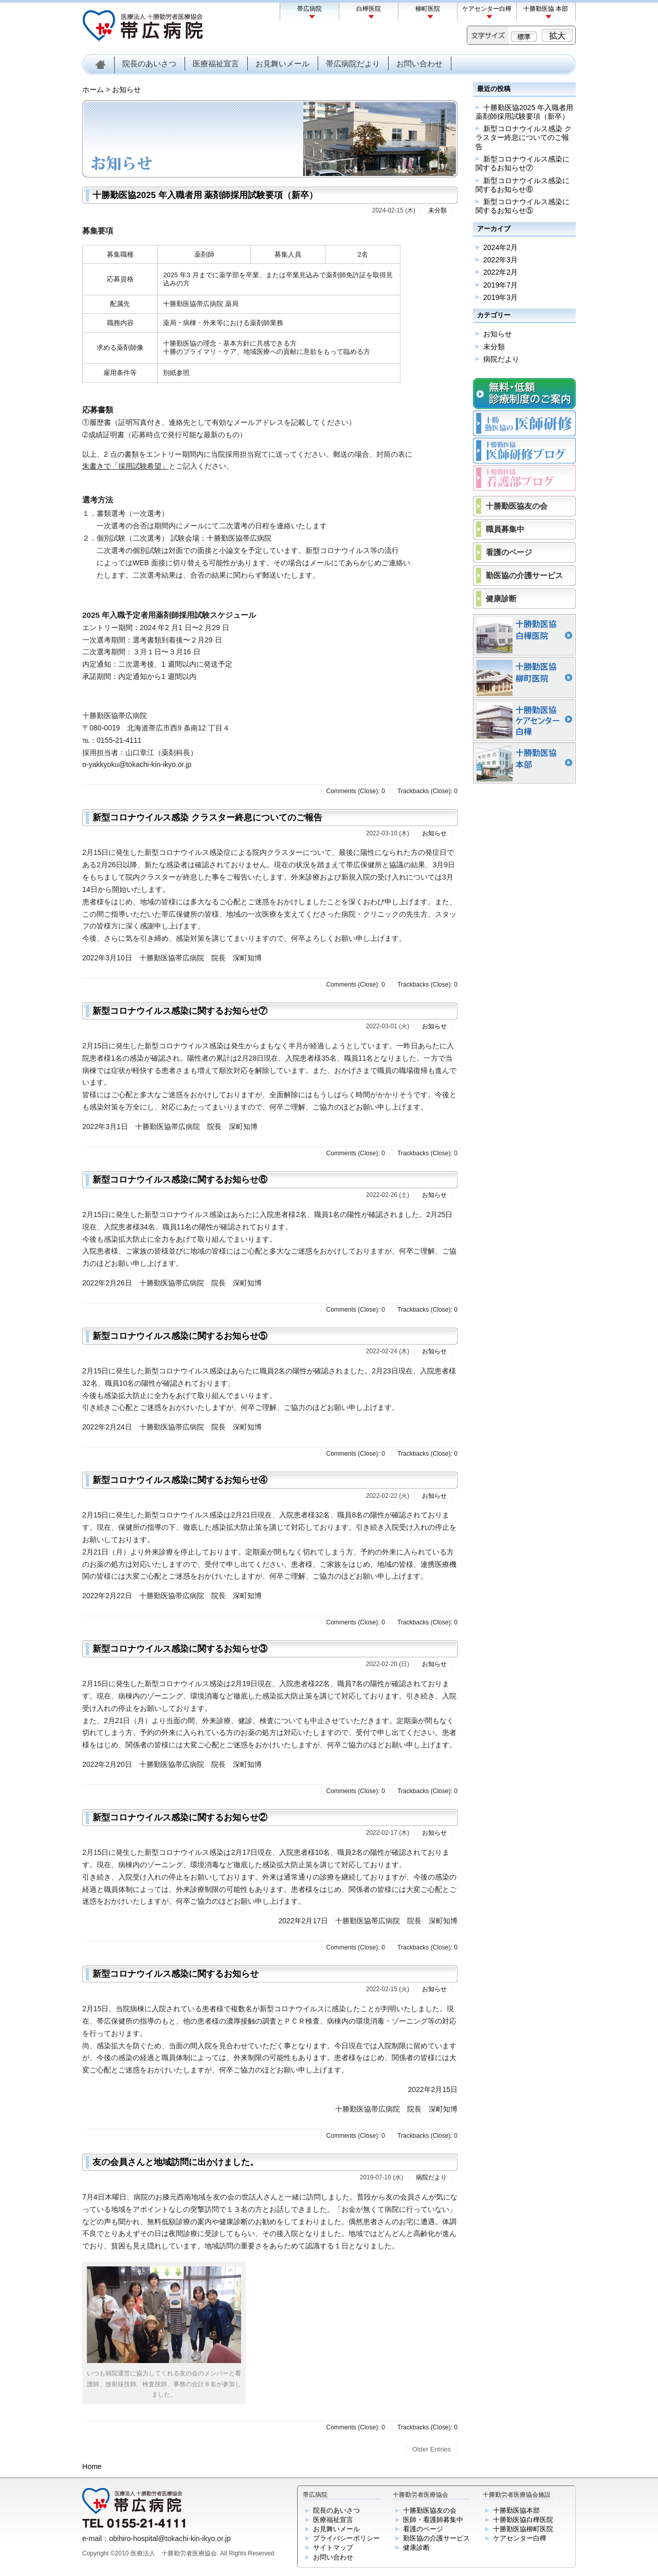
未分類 (437, 210)
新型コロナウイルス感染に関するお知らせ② (180, 1817)
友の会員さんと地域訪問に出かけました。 (176, 2162)
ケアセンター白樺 (486, 8)
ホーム (93, 89)
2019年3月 (500, 297)
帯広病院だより (353, 63)
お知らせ (126, 89)
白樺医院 (368, 8)
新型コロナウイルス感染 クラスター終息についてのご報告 (207, 817)
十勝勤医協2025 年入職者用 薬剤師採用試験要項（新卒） (205, 195)
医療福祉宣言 (216, 63)
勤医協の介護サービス (524, 575)
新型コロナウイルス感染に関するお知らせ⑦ (180, 1011)
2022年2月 (500, 272)
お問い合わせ (419, 63)
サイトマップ (333, 2547)
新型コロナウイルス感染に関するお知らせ (176, 1974)
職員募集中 (505, 529)
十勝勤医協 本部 (545, 8)
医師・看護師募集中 (433, 2520)
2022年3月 (500, 260)
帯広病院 (309, 8)
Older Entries (431, 2449)
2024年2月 (500, 247)
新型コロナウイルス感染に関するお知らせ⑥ (180, 1180)
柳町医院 (427, 8)
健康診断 (501, 598)
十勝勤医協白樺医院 (523, 2520)
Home (91, 2466)
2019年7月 (500, 285)
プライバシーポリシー (346, 2538)
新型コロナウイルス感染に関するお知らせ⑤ (180, 1336)
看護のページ (509, 552)
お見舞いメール (282, 63)
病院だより (431, 2177)
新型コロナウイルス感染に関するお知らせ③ (180, 1649)
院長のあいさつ (149, 63)
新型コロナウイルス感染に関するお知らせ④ (180, 1480)
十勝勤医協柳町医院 (523, 2529)
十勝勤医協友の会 (516, 506)
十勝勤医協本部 (516, 2510)
